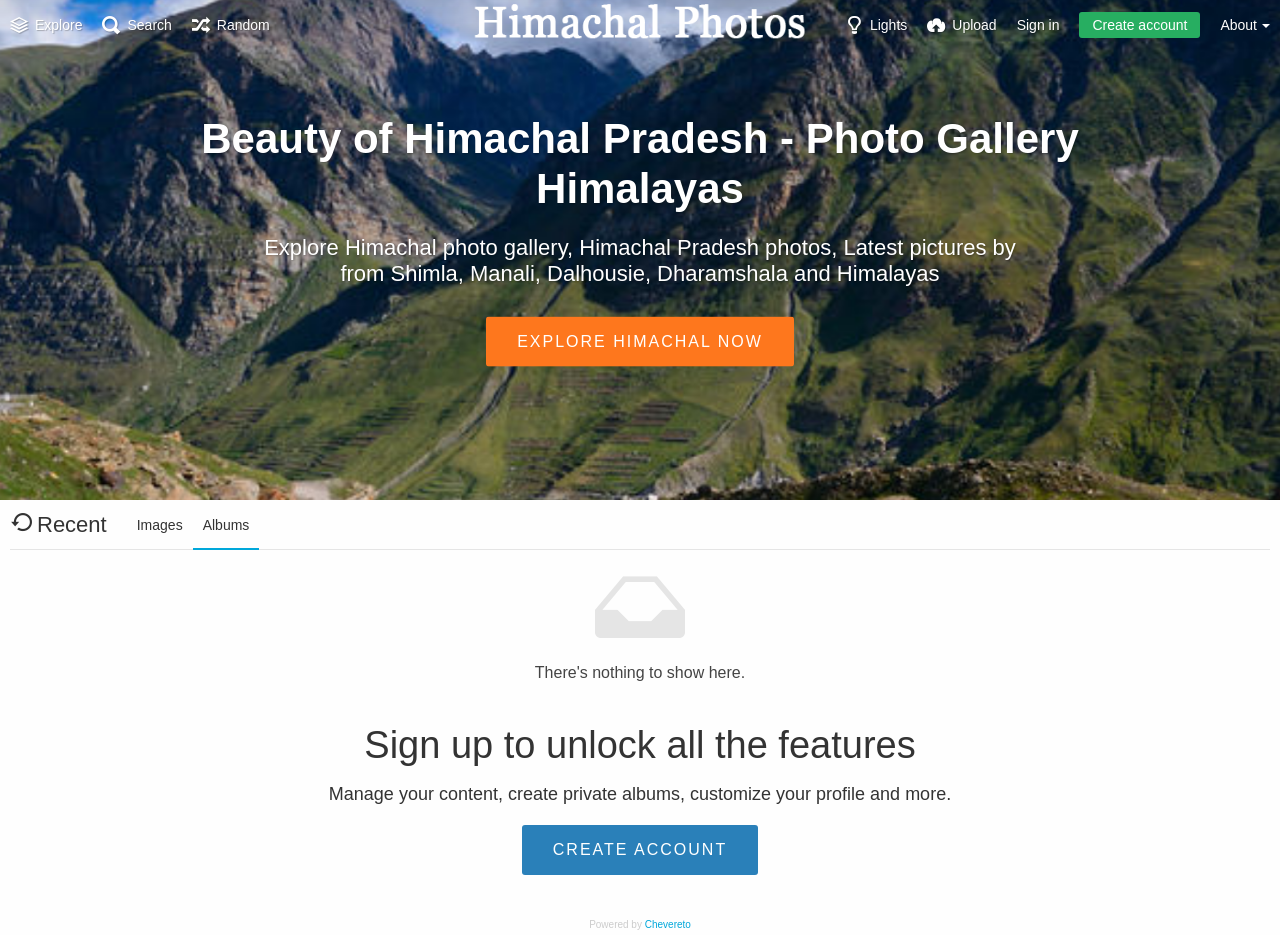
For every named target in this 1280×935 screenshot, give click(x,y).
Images (160, 525)
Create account (1139, 25)
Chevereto (668, 924)
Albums (226, 525)
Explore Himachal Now (640, 340)
